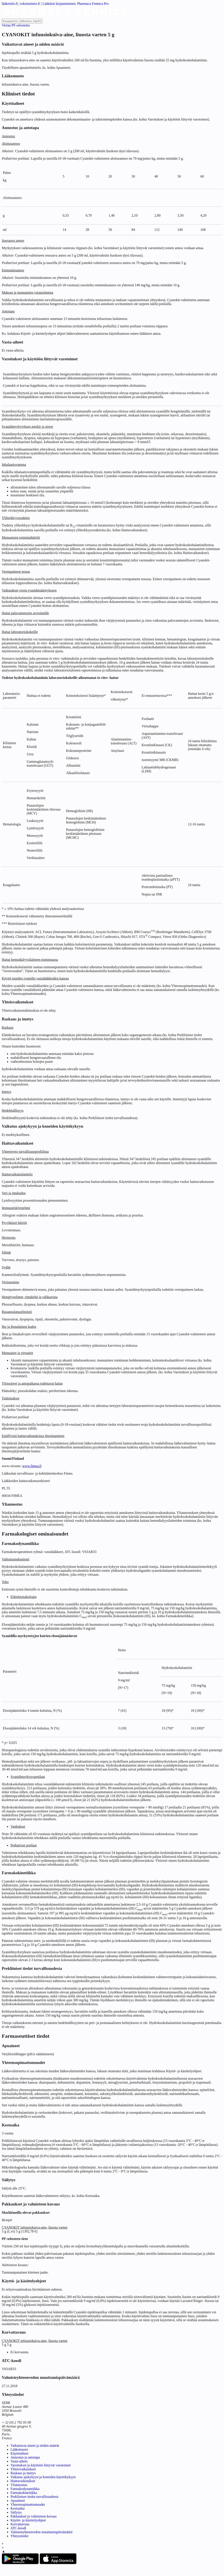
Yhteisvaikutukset (23, 2469)
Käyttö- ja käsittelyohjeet (28, 2520)
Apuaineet (17, 2500)
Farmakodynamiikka (24, 2489)
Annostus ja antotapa (25, 2457)
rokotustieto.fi (30, 3)
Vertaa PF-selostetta (16, 25)
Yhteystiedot (19, 2536)
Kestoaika (17, 2508)
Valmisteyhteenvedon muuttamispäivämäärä (41, 2532)
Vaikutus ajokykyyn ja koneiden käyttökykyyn (43, 2477)
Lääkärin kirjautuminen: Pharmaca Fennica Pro (75, 3)
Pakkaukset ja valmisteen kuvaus (33, 2516)
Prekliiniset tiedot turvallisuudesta (34, 2496)
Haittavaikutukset (22, 2481)
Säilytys (16, 2512)
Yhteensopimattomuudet (27, 2504)
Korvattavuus (19, 2524)
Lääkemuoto (19, 2449)
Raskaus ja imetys (23, 2473)
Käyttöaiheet (19, 2453)
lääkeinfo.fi (10, 3)
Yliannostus (18, 2485)
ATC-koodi (18, 2528)
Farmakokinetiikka (23, 2493)
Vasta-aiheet (19, 2461)
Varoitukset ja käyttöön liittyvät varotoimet (40, 2465)
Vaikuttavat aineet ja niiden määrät (34, 2445)
